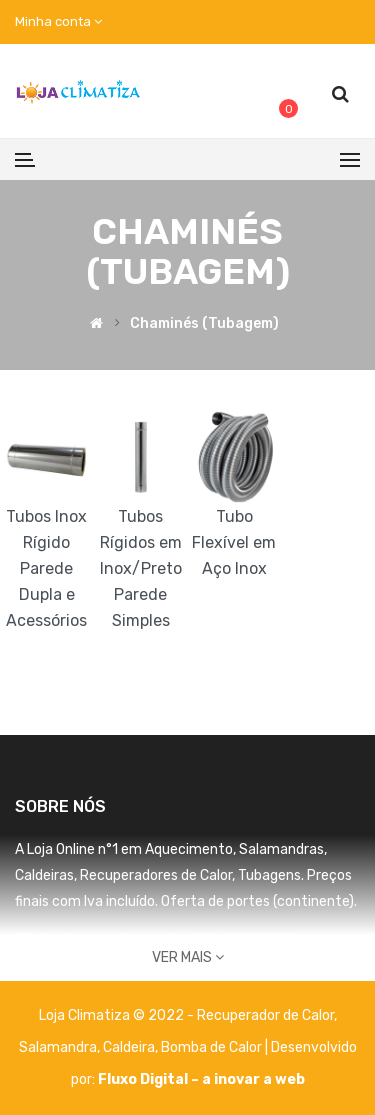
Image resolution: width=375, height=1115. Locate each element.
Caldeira (129, 1047)
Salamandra (58, 1047)
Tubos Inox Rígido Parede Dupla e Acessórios (46, 568)
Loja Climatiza (84, 1015)
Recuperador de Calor (265, 1015)
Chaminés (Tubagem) (204, 325)
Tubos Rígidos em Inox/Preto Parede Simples (141, 568)
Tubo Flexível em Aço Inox (234, 542)
